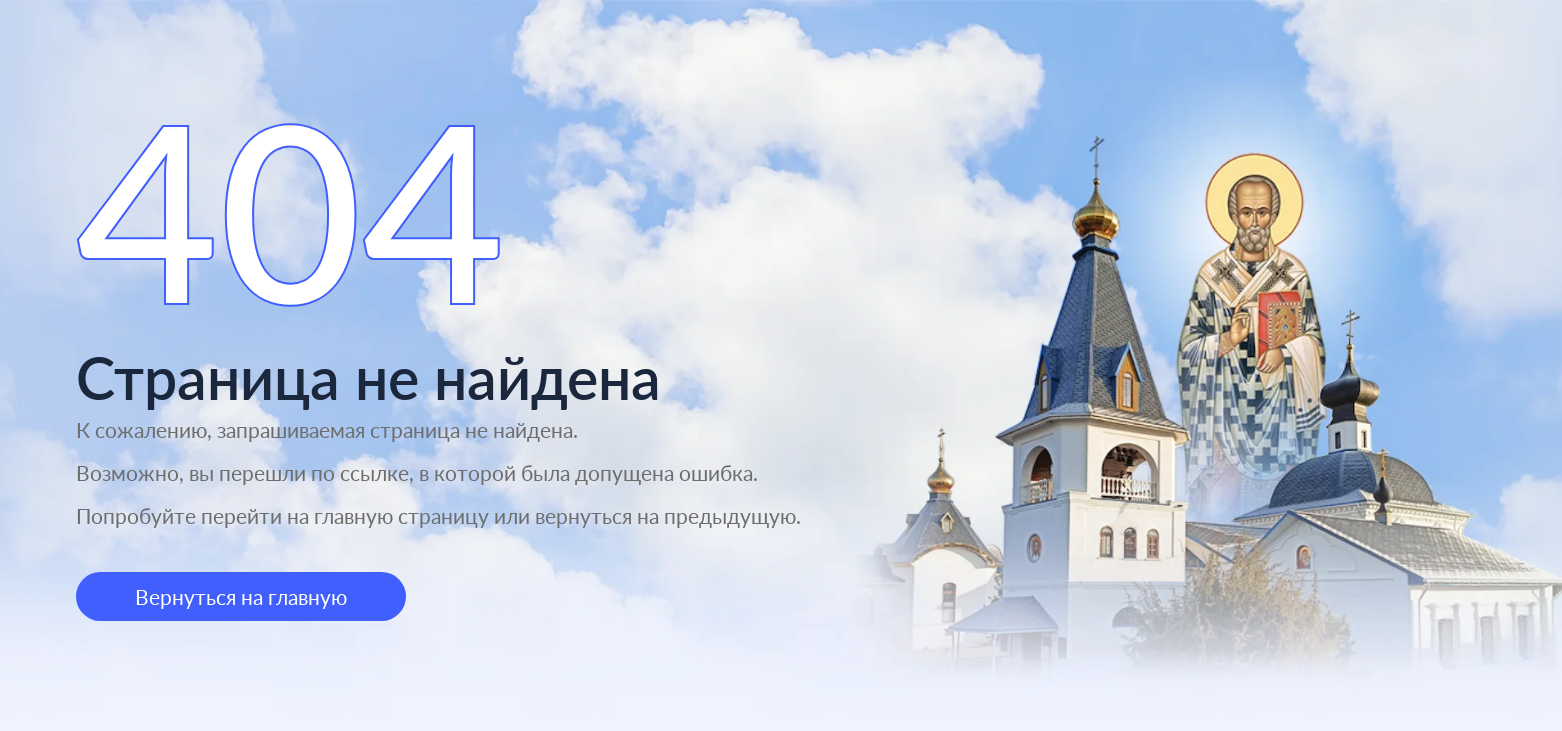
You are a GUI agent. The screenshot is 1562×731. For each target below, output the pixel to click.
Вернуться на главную (241, 596)
